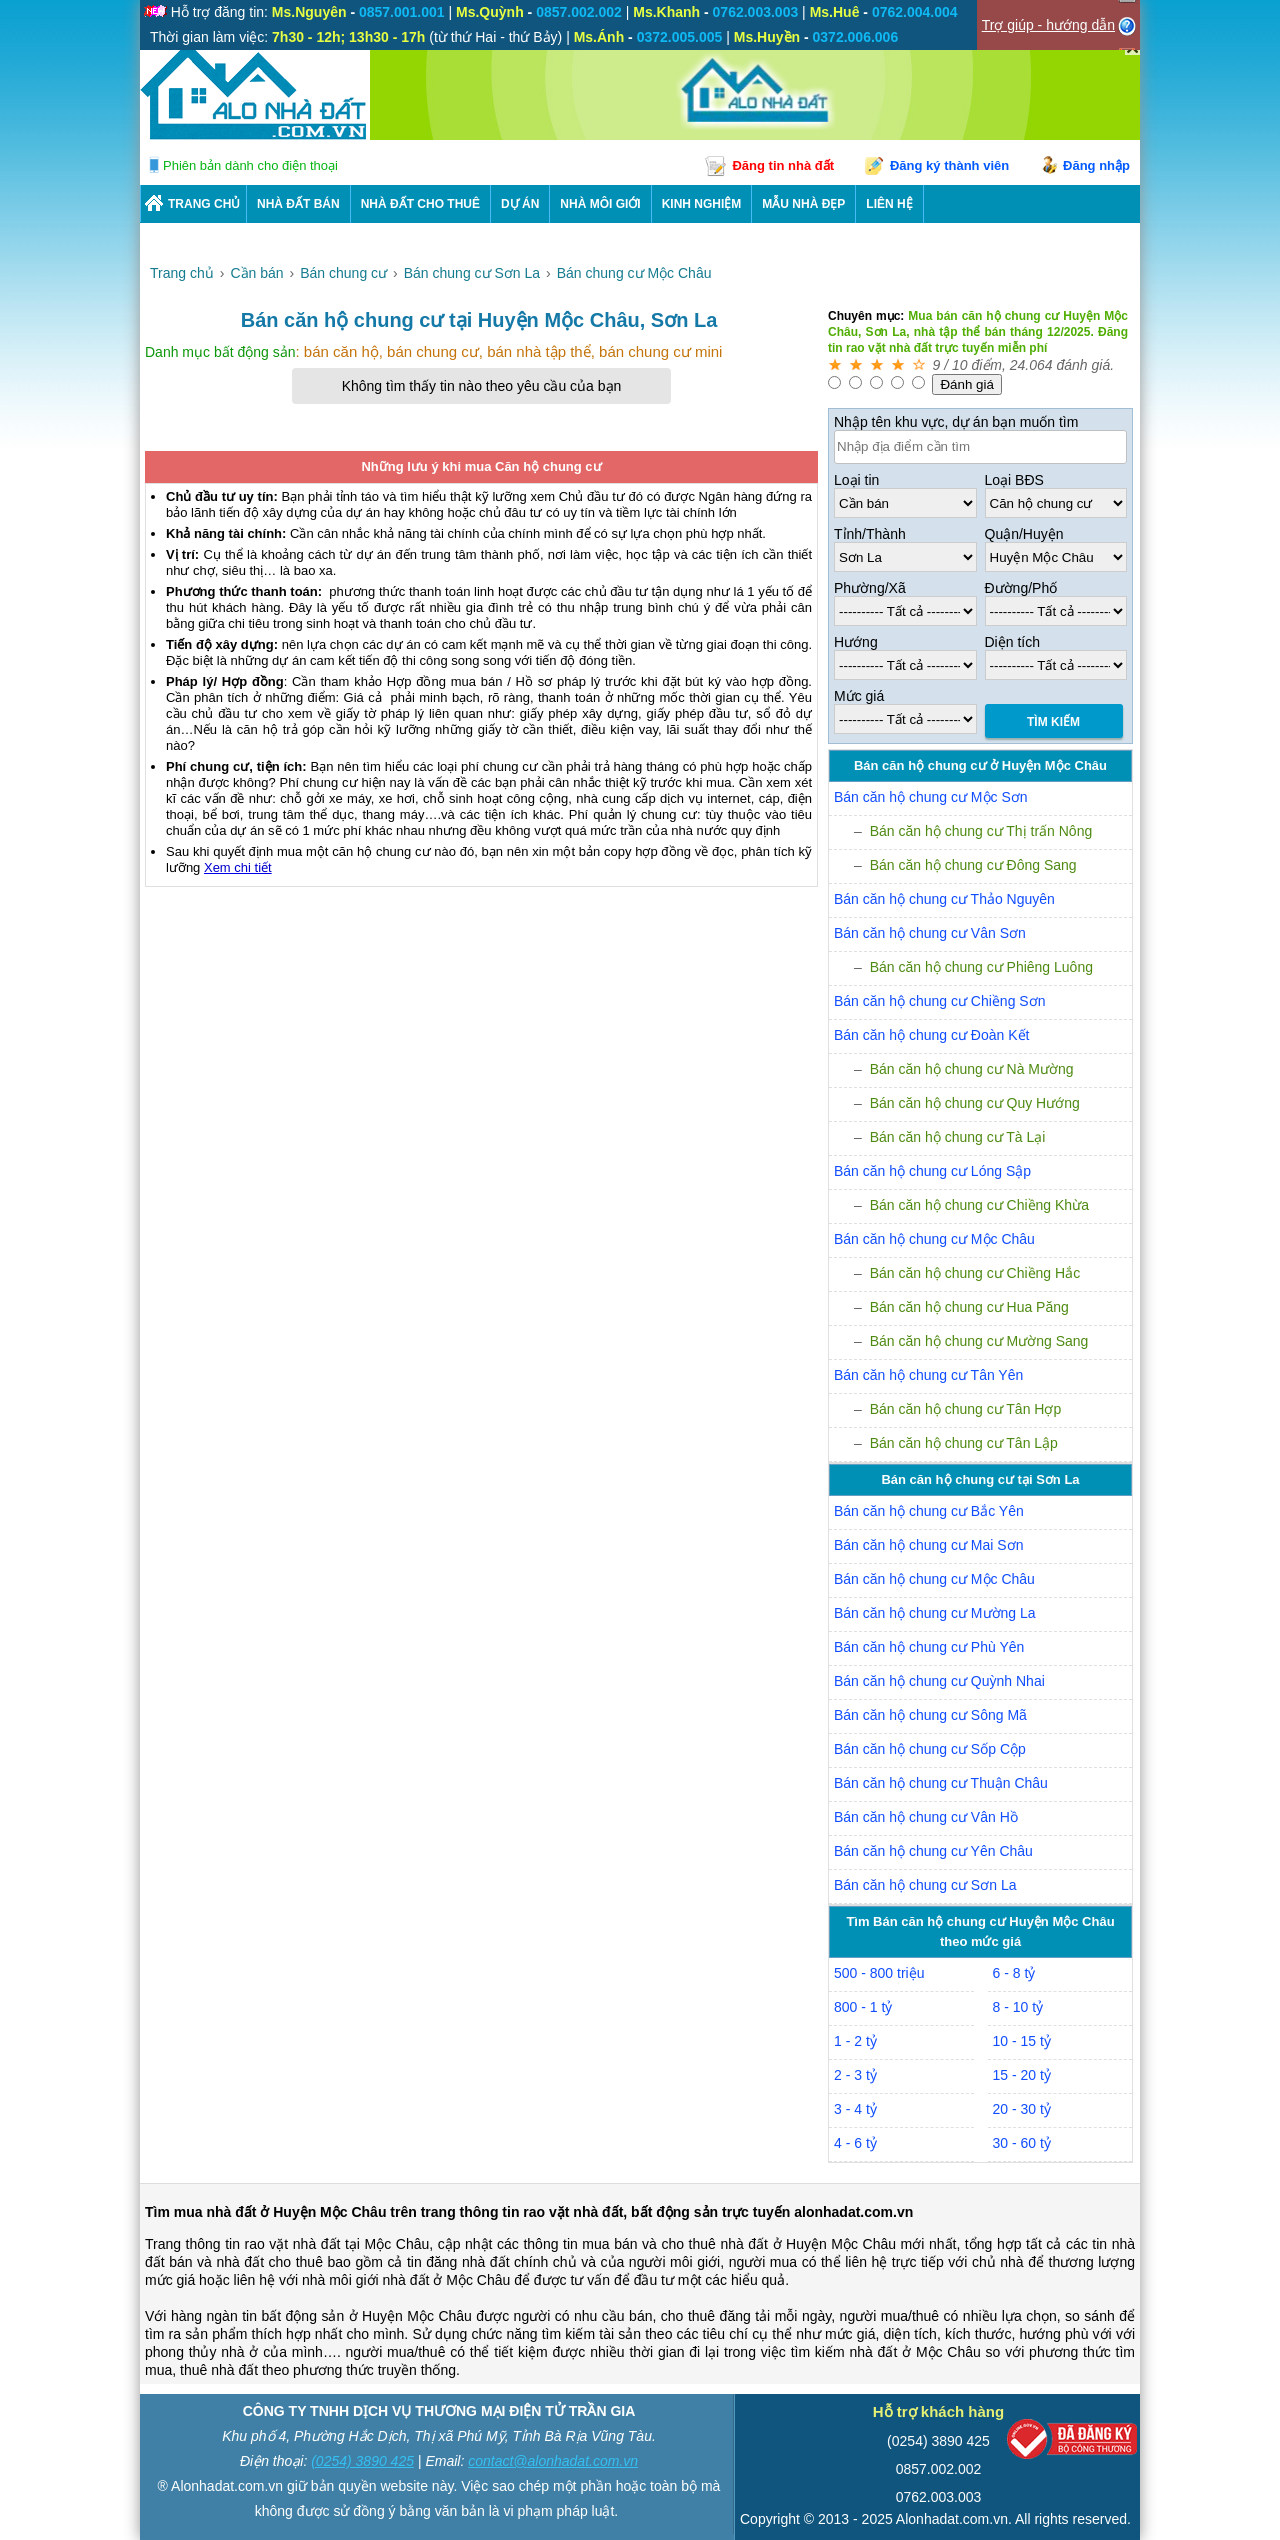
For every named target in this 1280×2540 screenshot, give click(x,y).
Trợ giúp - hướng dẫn (1048, 25)
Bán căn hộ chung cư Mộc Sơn (931, 797)
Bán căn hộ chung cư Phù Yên (929, 1647)
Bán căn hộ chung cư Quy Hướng (975, 1103)
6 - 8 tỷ (1014, 1973)
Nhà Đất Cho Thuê (420, 204)
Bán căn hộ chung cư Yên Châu (933, 1851)
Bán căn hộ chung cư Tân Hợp (966, 1409)
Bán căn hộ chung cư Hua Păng (969, 1307)
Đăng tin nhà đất (783, 165)
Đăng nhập (1096, 165)
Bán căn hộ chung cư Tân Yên (928, 1375)
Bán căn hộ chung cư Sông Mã (930, 1715)
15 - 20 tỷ (1022, 2075)
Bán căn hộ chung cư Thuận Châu (941, 1783)
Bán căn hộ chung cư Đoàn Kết (931, 1035)
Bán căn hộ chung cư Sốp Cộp (930, 1749)
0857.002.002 (939, 2469)
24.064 (1031, 365)
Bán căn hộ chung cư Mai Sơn (928, 1545)
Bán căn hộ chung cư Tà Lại (958, 1137)
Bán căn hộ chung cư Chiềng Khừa (979, 1205)
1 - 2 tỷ (855, 2041)
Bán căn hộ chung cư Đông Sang (973, 865)
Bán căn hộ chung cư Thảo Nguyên (944, 899)
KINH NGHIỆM (702, 204)
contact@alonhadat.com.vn (553, 2461)
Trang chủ (204, 204)
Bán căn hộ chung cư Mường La (935, 1613)
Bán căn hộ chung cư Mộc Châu (934, 1239)
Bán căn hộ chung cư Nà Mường (972, 1069)
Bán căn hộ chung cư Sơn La (925, 1885)
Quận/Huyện (1024, 534)
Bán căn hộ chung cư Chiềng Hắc (975, 1273)
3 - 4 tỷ (855, 2109)
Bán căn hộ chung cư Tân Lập (964, 1443)
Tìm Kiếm (1053, 722)
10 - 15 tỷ (1022, 2041)
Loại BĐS (1014, 480)
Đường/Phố (1021, 588)
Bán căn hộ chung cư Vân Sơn (930, 933)
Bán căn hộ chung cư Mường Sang (979, 1341)
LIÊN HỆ (889, 204)
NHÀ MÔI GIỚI (600, 204)
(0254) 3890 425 (362, 2461)
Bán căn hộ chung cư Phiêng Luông (981, 967)
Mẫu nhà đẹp (803, 204)
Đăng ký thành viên (949, 165)
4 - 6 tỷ (855, 2143)
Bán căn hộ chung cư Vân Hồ (926, 1817)
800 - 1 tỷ (863, 2007)
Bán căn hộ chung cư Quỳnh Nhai (939, 1681)
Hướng (856, 642)
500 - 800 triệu (879, 1973)
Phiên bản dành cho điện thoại (250, 165)
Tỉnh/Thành (870, 534)
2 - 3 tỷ (855, 2075)
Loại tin (856, 480)
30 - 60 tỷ (1022, 2143)
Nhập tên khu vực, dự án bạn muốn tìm (956, 422)
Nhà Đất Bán (298, 204)
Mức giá (859, 696)
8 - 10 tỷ (1018, 2007)
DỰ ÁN (520, 204)
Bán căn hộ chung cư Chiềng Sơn (939, 1001)
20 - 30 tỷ (1022, 2109)
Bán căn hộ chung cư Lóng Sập (932, 1171)
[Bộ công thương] (1072, 2443)
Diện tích (1012, 642)
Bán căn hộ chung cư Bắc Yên (929, 1511)
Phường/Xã (870, 588)
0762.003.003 (939, 2497)
